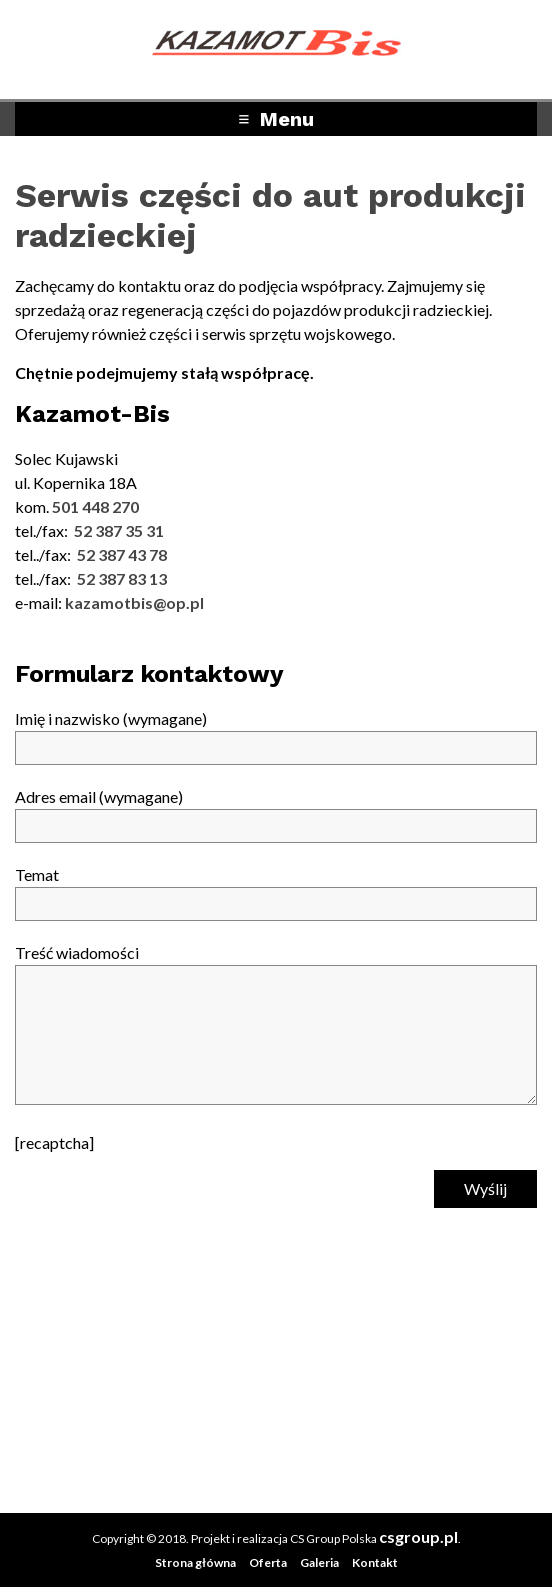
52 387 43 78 (122, 554)
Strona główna (195, 1562)
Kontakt (375, 1562)
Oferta (268, 1562)
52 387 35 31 (119, 530)
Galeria (319, 1562)
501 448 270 (95, 506)
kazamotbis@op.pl (134, 602)
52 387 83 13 (122, 578)
